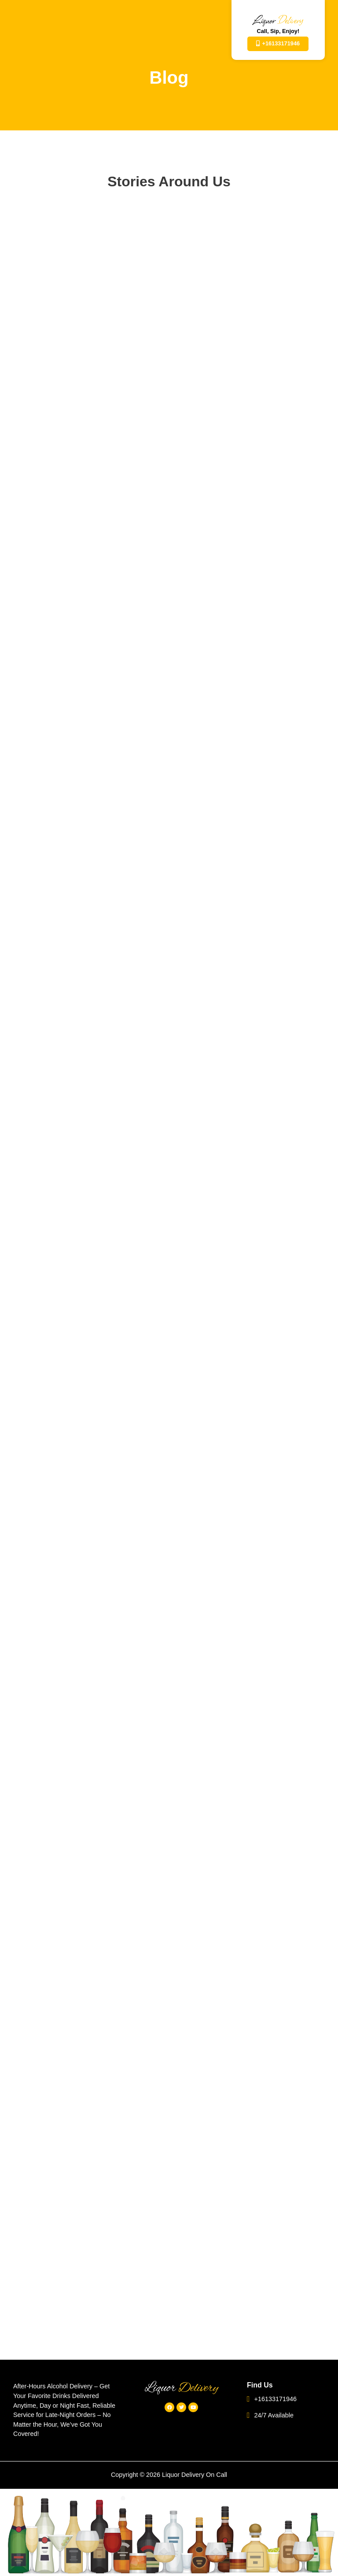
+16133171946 (272, 2399)
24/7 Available (270, 2415)
